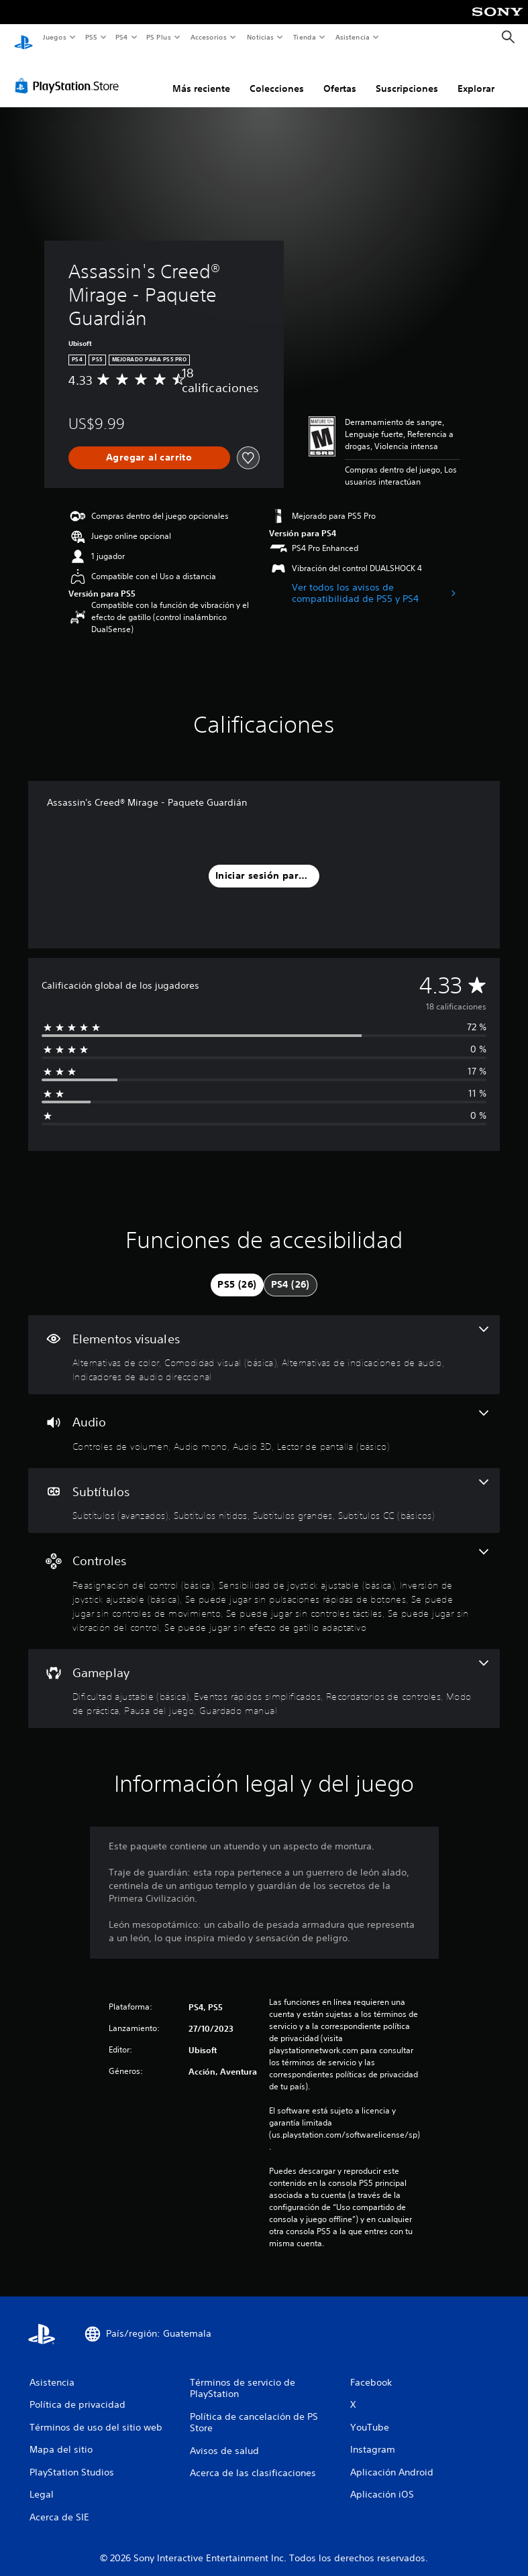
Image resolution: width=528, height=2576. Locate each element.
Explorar (476, 76)
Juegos (54, 37)
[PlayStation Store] (70, 73)
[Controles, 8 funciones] (264, 1578)
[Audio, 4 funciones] (264, 1418)
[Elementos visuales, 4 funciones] (264, 1342)
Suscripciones (407, 76)
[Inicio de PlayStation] (23, 37)
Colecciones (277, 76)
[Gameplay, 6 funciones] (264, 1676)
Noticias (260, 37)
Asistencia (352, 37)
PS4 (122, 37)
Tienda (304, 37)
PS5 (91, 37)
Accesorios (209, 37)
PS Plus (159, 37)
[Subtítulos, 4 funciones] (264, 1488)
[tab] (237, 1272)
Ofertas (339, 76)
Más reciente (201, 76)
